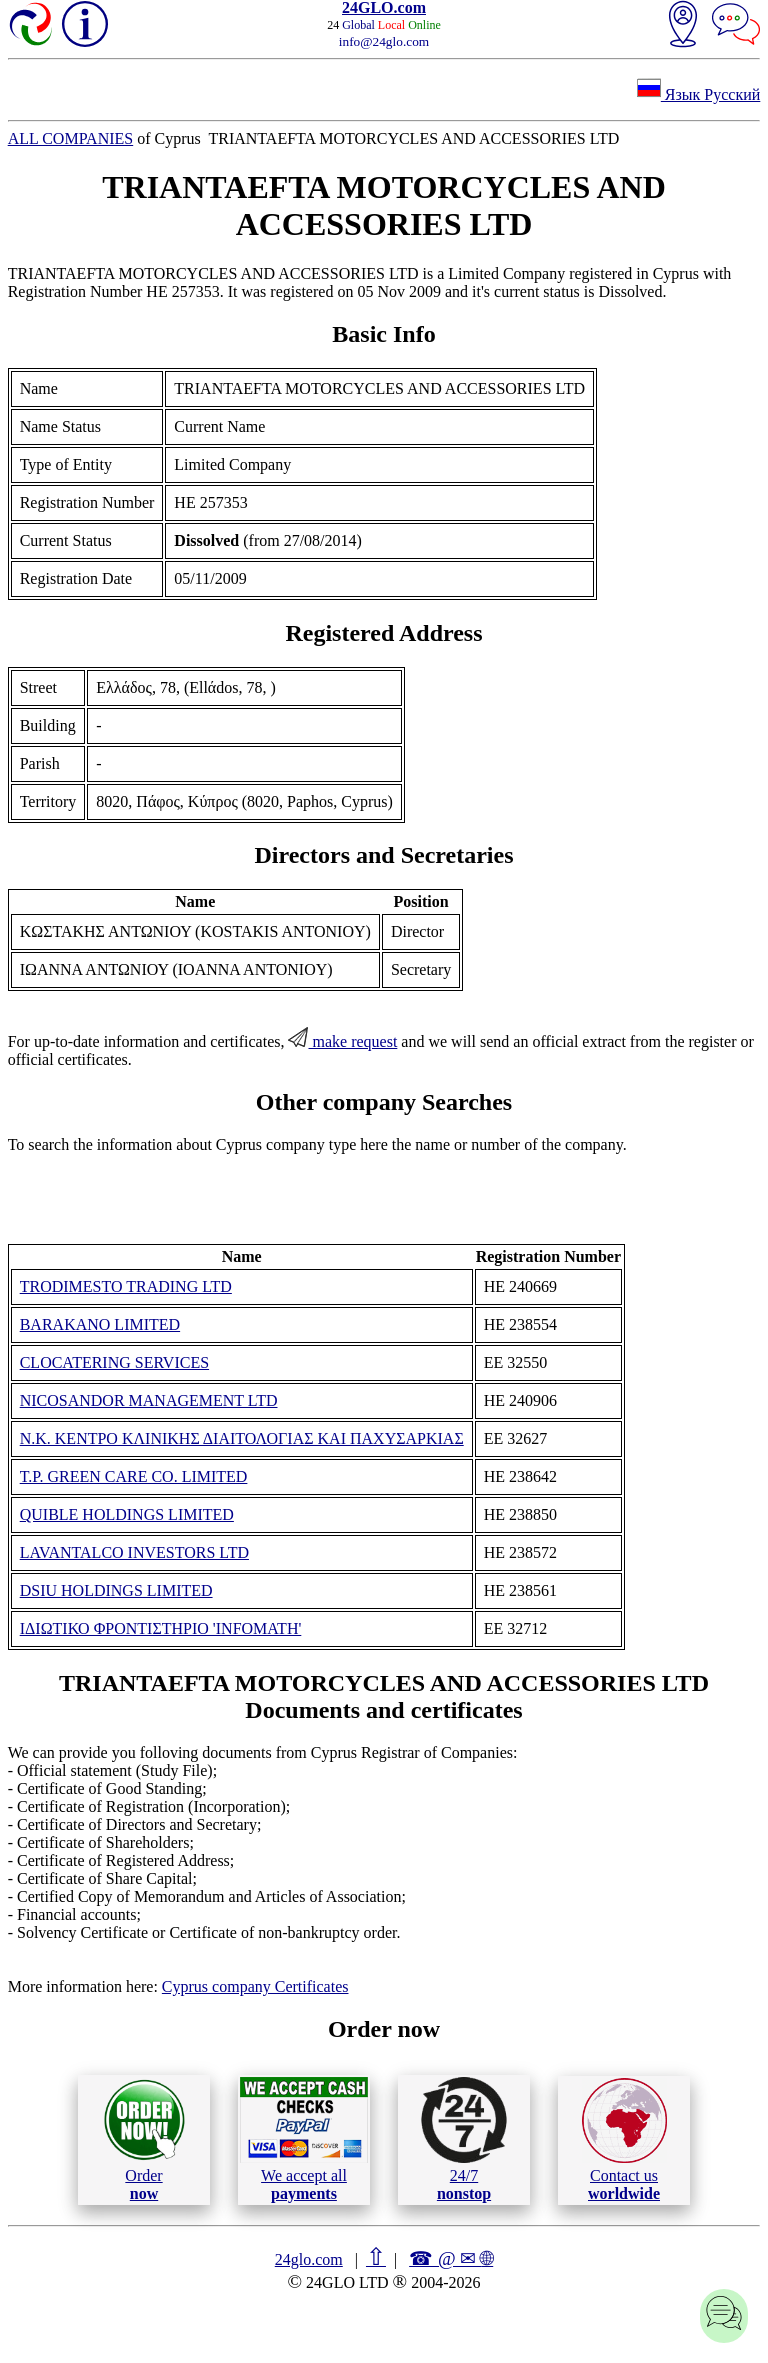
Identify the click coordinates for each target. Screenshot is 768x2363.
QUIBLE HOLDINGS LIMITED (127, 1514)
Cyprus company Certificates (255, 1986)
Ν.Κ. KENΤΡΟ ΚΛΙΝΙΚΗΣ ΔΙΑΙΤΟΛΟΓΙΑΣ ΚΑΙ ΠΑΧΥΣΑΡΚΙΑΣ (242, 1438)
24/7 (464, 2139)
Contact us (624, 2140)
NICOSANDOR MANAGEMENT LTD (149, 1400)
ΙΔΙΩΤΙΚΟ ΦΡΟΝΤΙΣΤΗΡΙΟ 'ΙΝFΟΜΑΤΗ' (161, 1628)
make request (342, 1041)
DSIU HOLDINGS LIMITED (116, 1590)
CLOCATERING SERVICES (114, 1362)
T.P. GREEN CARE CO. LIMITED (134, 1476)
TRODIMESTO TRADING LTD (126, 1286)
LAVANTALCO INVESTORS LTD (134, 1552)
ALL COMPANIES (71, 138)
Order (144, 2139)
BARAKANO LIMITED (100, 1324)
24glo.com (309, 2259)
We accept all (304, 2139)
